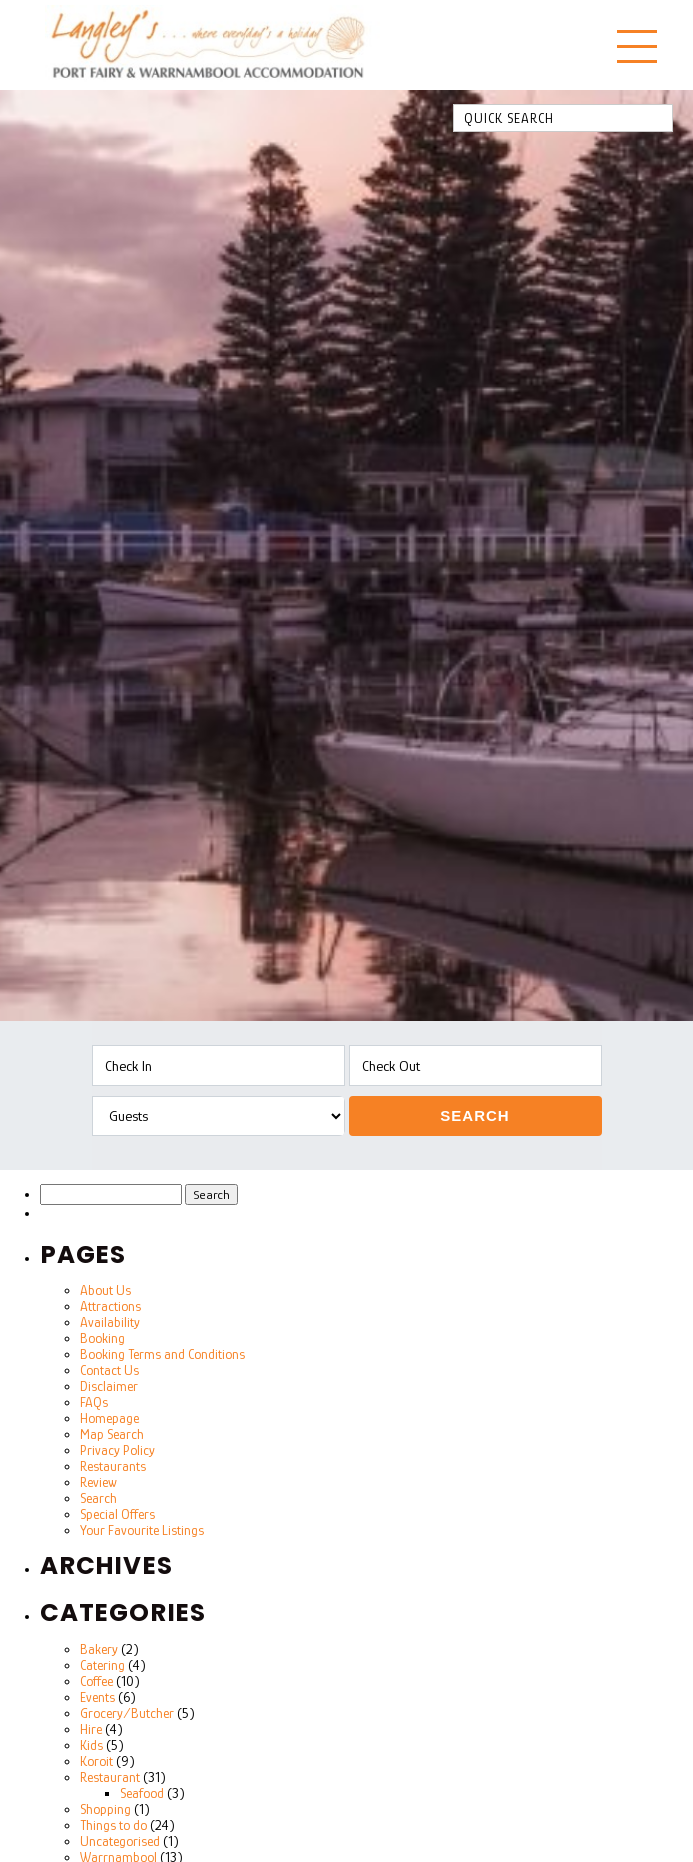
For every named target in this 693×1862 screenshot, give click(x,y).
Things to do (113, 1825)
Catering (102, 1665)
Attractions (110, 1306)
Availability (110, 1322)
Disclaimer (109, 1386)
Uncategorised (120, 1841)
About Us (105, 1290)
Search (474, 1115)
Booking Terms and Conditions (162, 1354)
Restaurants (113, 1466)
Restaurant (110, 1777)
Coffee (96, 1681)
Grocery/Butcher (127, 1713)
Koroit (96, 1761)
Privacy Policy (117, 1450)
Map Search (112, 1434)
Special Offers (117, 1514)
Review (98, 1482)
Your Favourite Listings (142, 1530)
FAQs (94, 1402)
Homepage (109, 1418)
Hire (91, 1729)
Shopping (105, 1809)
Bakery (99, 1649)
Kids (91, 1745)
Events (97, 1697)
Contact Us (109, 1370)
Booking (102, 1338)
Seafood (142, 1793)
